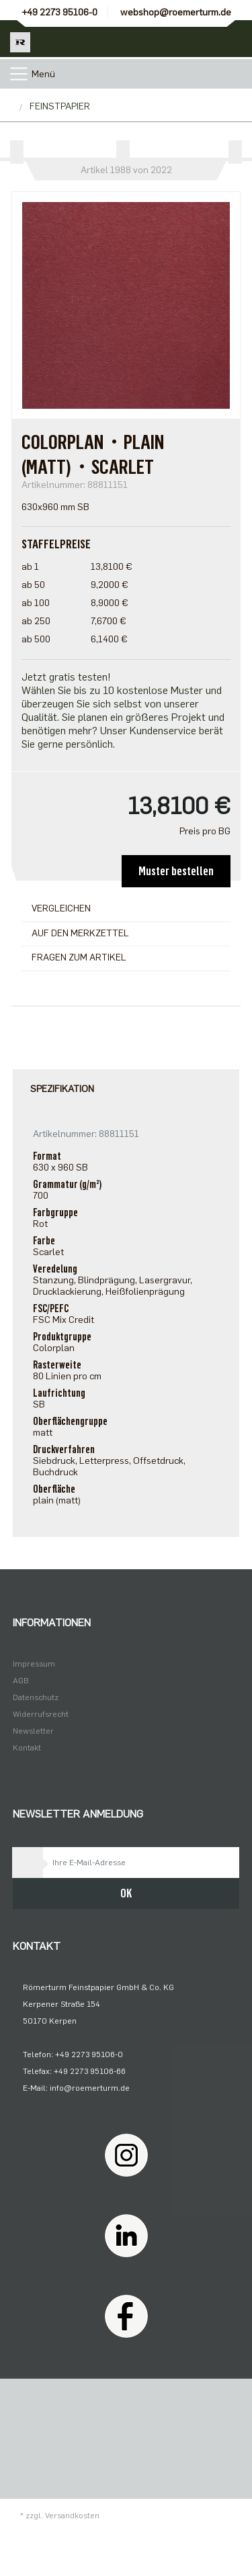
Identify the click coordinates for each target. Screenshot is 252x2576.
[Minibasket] (233, 38)
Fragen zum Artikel (79, 957)
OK (126, 1893)
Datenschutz (35, 1697)
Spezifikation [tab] (62, 1089)
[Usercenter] (196, 38)
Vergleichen (61, 908)
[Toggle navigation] (19, 74)
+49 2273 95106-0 (59, 12)
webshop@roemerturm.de (175, 12)
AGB (21, 1680)
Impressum (34, 1664)
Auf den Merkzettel (80, 933)
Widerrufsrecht (41, 1714)
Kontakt (27, 1747)
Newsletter (33, 1731)
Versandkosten (72, 2515)
